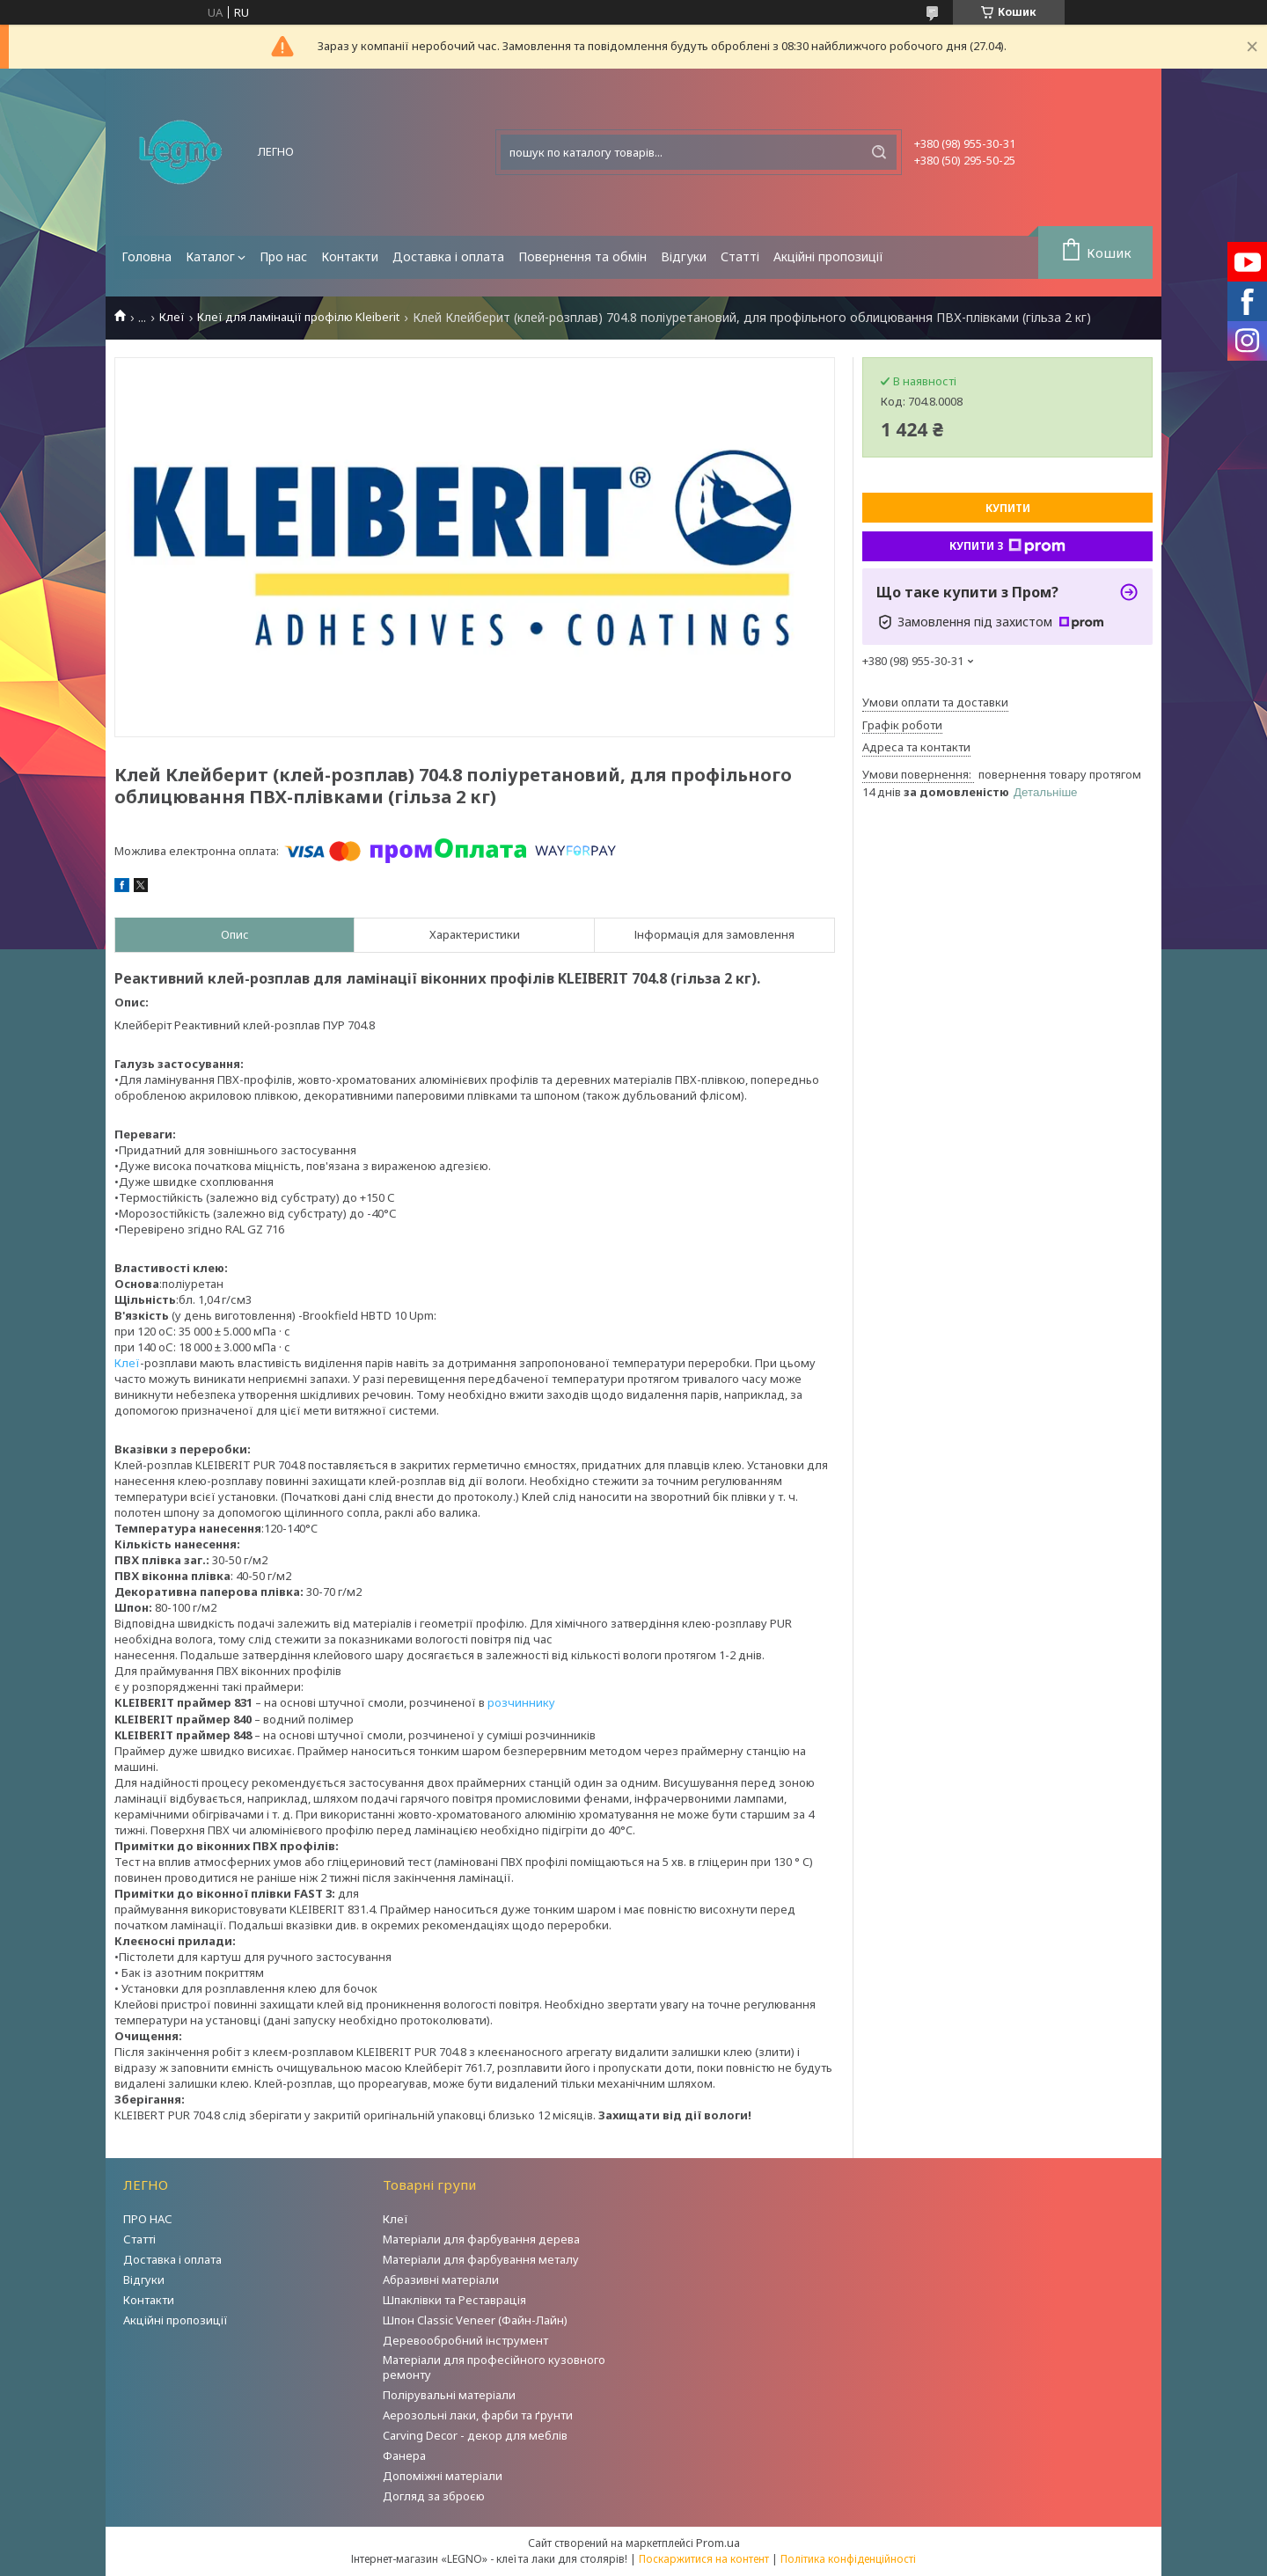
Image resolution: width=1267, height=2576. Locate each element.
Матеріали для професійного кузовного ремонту (494, 2367)
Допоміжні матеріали (442, 2476)
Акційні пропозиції (828, 256)
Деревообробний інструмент (465, 2340)
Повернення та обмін (582, 256)
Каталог (210, 256)
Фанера (404, 2455)
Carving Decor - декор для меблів (475, 2435)
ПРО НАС (147, 2219)
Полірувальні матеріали (449, 2395)
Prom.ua (718, 2542)
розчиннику (521, 1702)
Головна (146, 256)
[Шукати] (879, 152)
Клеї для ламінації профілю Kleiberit (298, 317)
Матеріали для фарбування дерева (481, 2239)
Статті (740, 256)
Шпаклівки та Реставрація (454, 2300)
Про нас (283, 256)
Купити (1007, 508)
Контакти (349, 256)
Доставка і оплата (448, 256)
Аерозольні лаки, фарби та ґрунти (478, 2415)
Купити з (1007, 546)
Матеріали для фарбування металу (481, 2259)
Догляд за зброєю (434, 2496)
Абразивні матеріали (441, 2279)
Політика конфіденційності (848, 2558)
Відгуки (684, 256)
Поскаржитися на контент (704, 2558)
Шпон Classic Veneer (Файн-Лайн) (475, 2320)
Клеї (172, 317)
